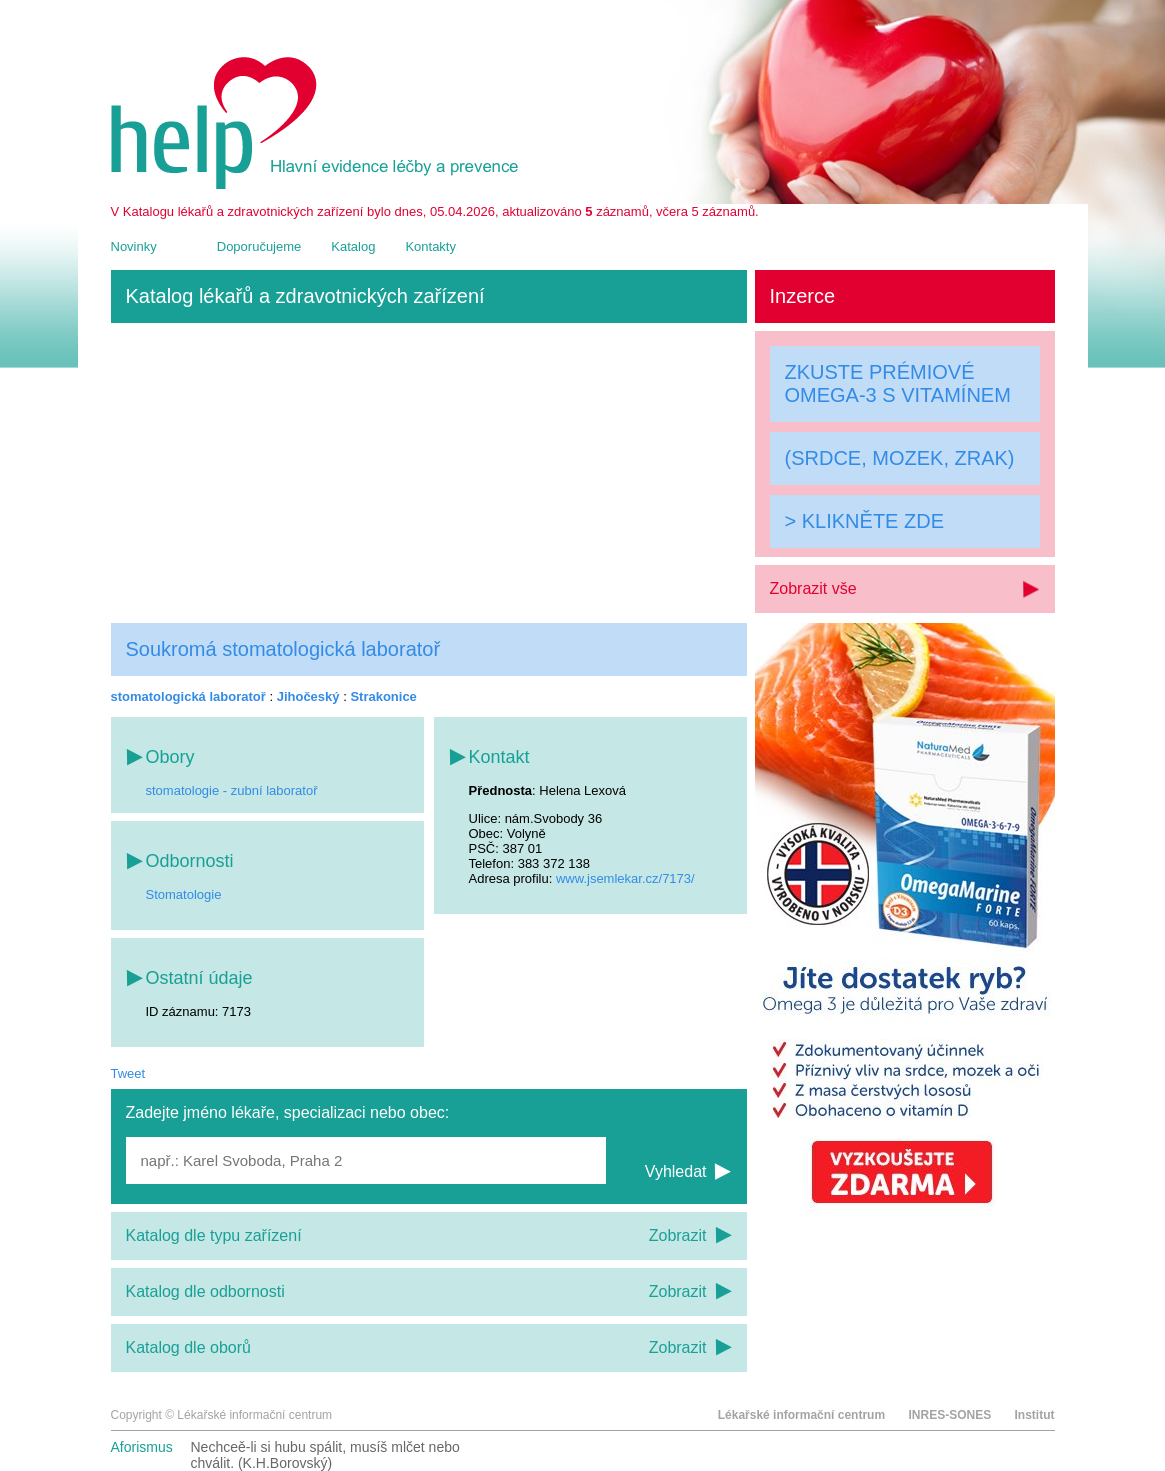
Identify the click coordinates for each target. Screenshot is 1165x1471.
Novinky (134, 246)
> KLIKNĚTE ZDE (865, 521)
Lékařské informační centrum (801, 1415)
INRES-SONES (949, 1415)
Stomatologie (184, 894)
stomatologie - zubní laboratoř (232, 790)
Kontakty (430, 246)
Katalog (353, 246)
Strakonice (383, 696)
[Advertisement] (429, 473)
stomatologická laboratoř (188, 696)
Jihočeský (308, 696)
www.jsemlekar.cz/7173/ (625, 878)
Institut (1035, 1415)
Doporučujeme (259, 246)
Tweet (128, 1073)
